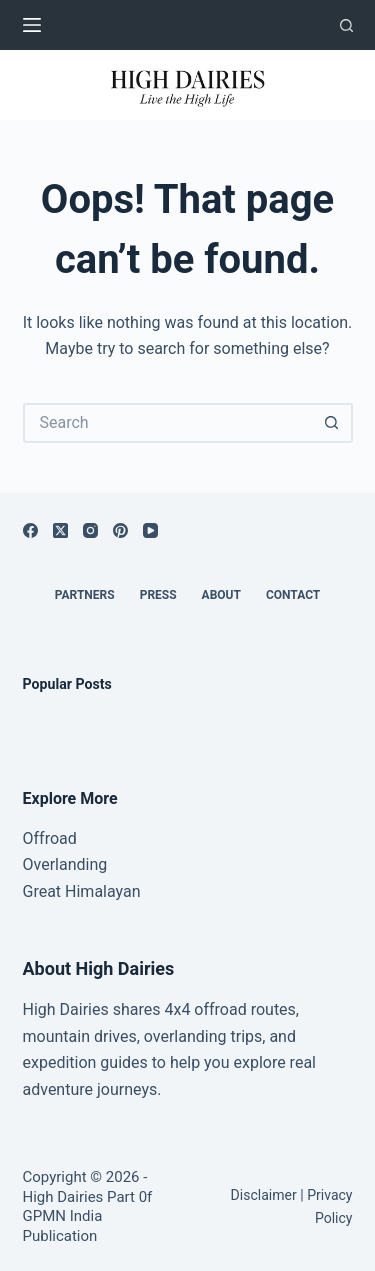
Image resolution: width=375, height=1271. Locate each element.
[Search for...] (168, 423)
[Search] (346, 25)
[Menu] (32, 25)
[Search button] (333, 423)
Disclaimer (264, 1195)
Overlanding (65, 864)
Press (158, 595)
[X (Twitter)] (60, 530)
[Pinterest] (120, 530)
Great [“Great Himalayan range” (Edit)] (42, 891)
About (221, 595)
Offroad (50, 838)
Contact (293, 595)
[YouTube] (150, 530)
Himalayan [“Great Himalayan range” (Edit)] (100, 891)
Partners (85, 595)
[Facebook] (30, 530)
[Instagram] (90, 530)
